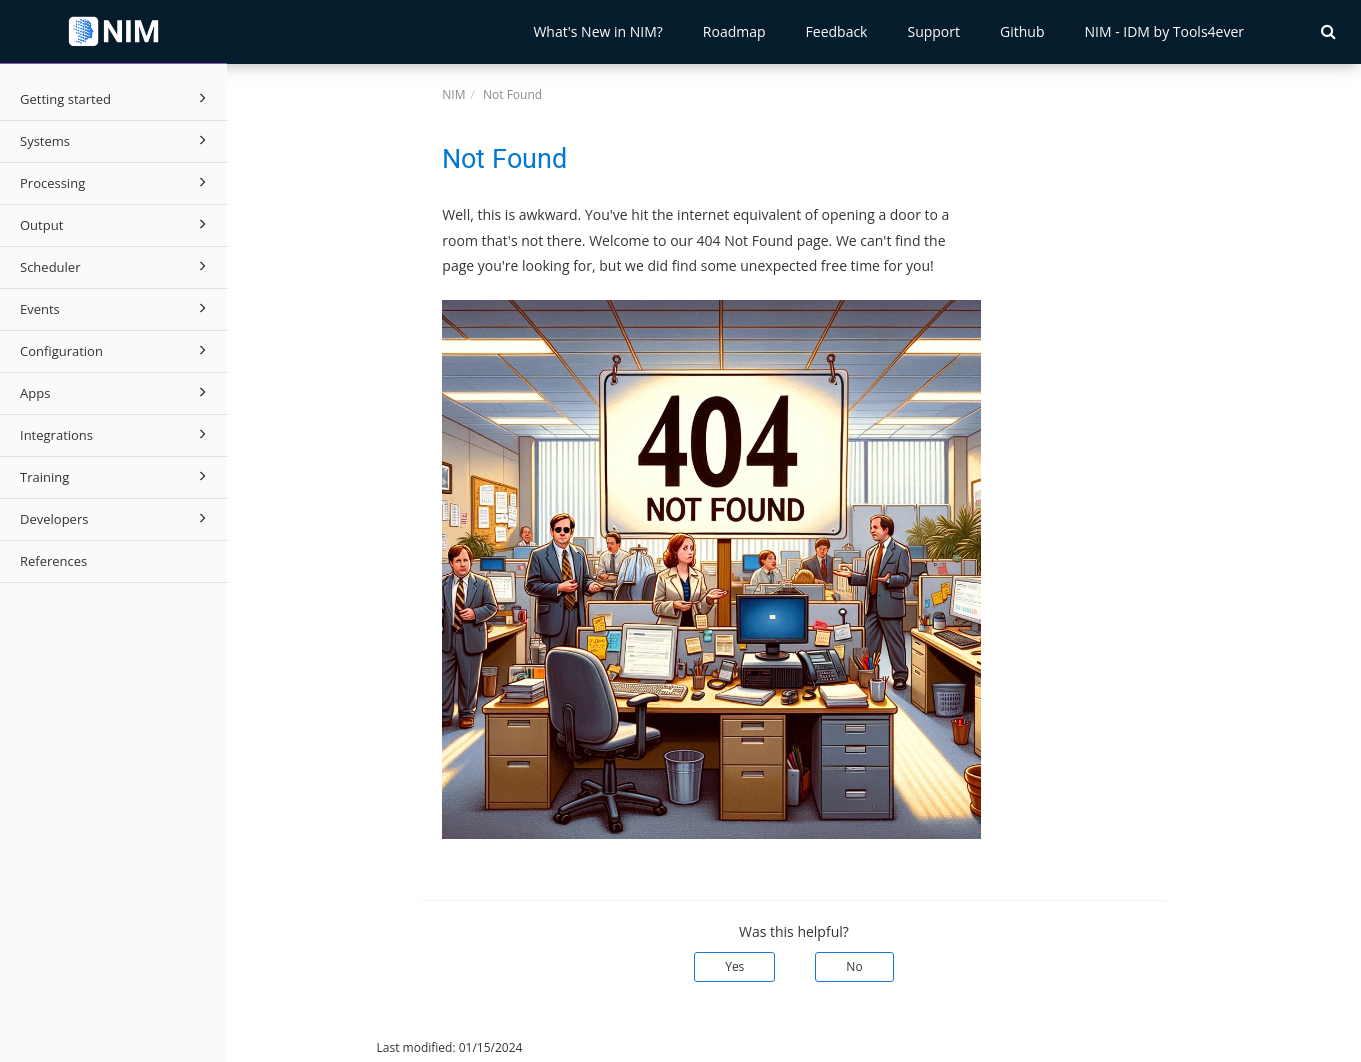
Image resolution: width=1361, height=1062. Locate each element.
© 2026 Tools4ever (294, 1047)
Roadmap (734, 31)
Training (116, 476)
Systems (116, 140)
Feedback (837, 31)
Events (116, 308)
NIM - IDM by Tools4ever (1164, 31)
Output (116, 224)
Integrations (116, 434)
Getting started (116, 98)
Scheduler (116, 266)
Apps (116, 392)
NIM (453, 94)
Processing (116, 182)
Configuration (116, 350)
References (53, 561)
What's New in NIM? (597, 31)
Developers (116, 518)
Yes (734, 966)
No (854, 966)
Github (1022, 31)
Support (933, 31)
